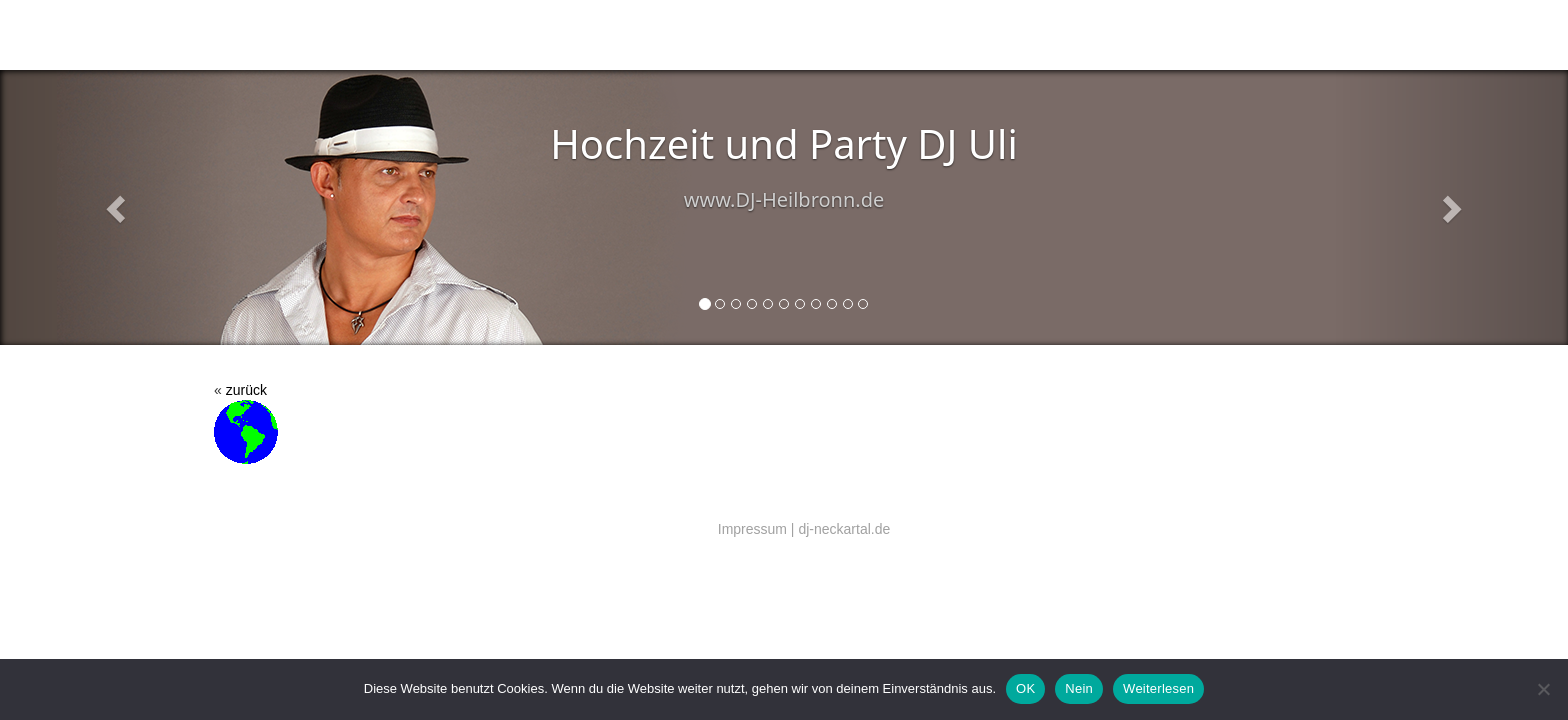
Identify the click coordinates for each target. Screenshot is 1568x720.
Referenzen (927, 35)
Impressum (752, 529)
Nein (1079, 688)
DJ (457, 35)
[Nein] (1543, 689)
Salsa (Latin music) (555, 35)
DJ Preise (830, 35)
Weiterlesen (1158, 688)
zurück (246, 390)
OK (1025, 688)
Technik (668, 35)
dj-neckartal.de (844, 529)
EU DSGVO (1030, 35)
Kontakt (746, 35)
